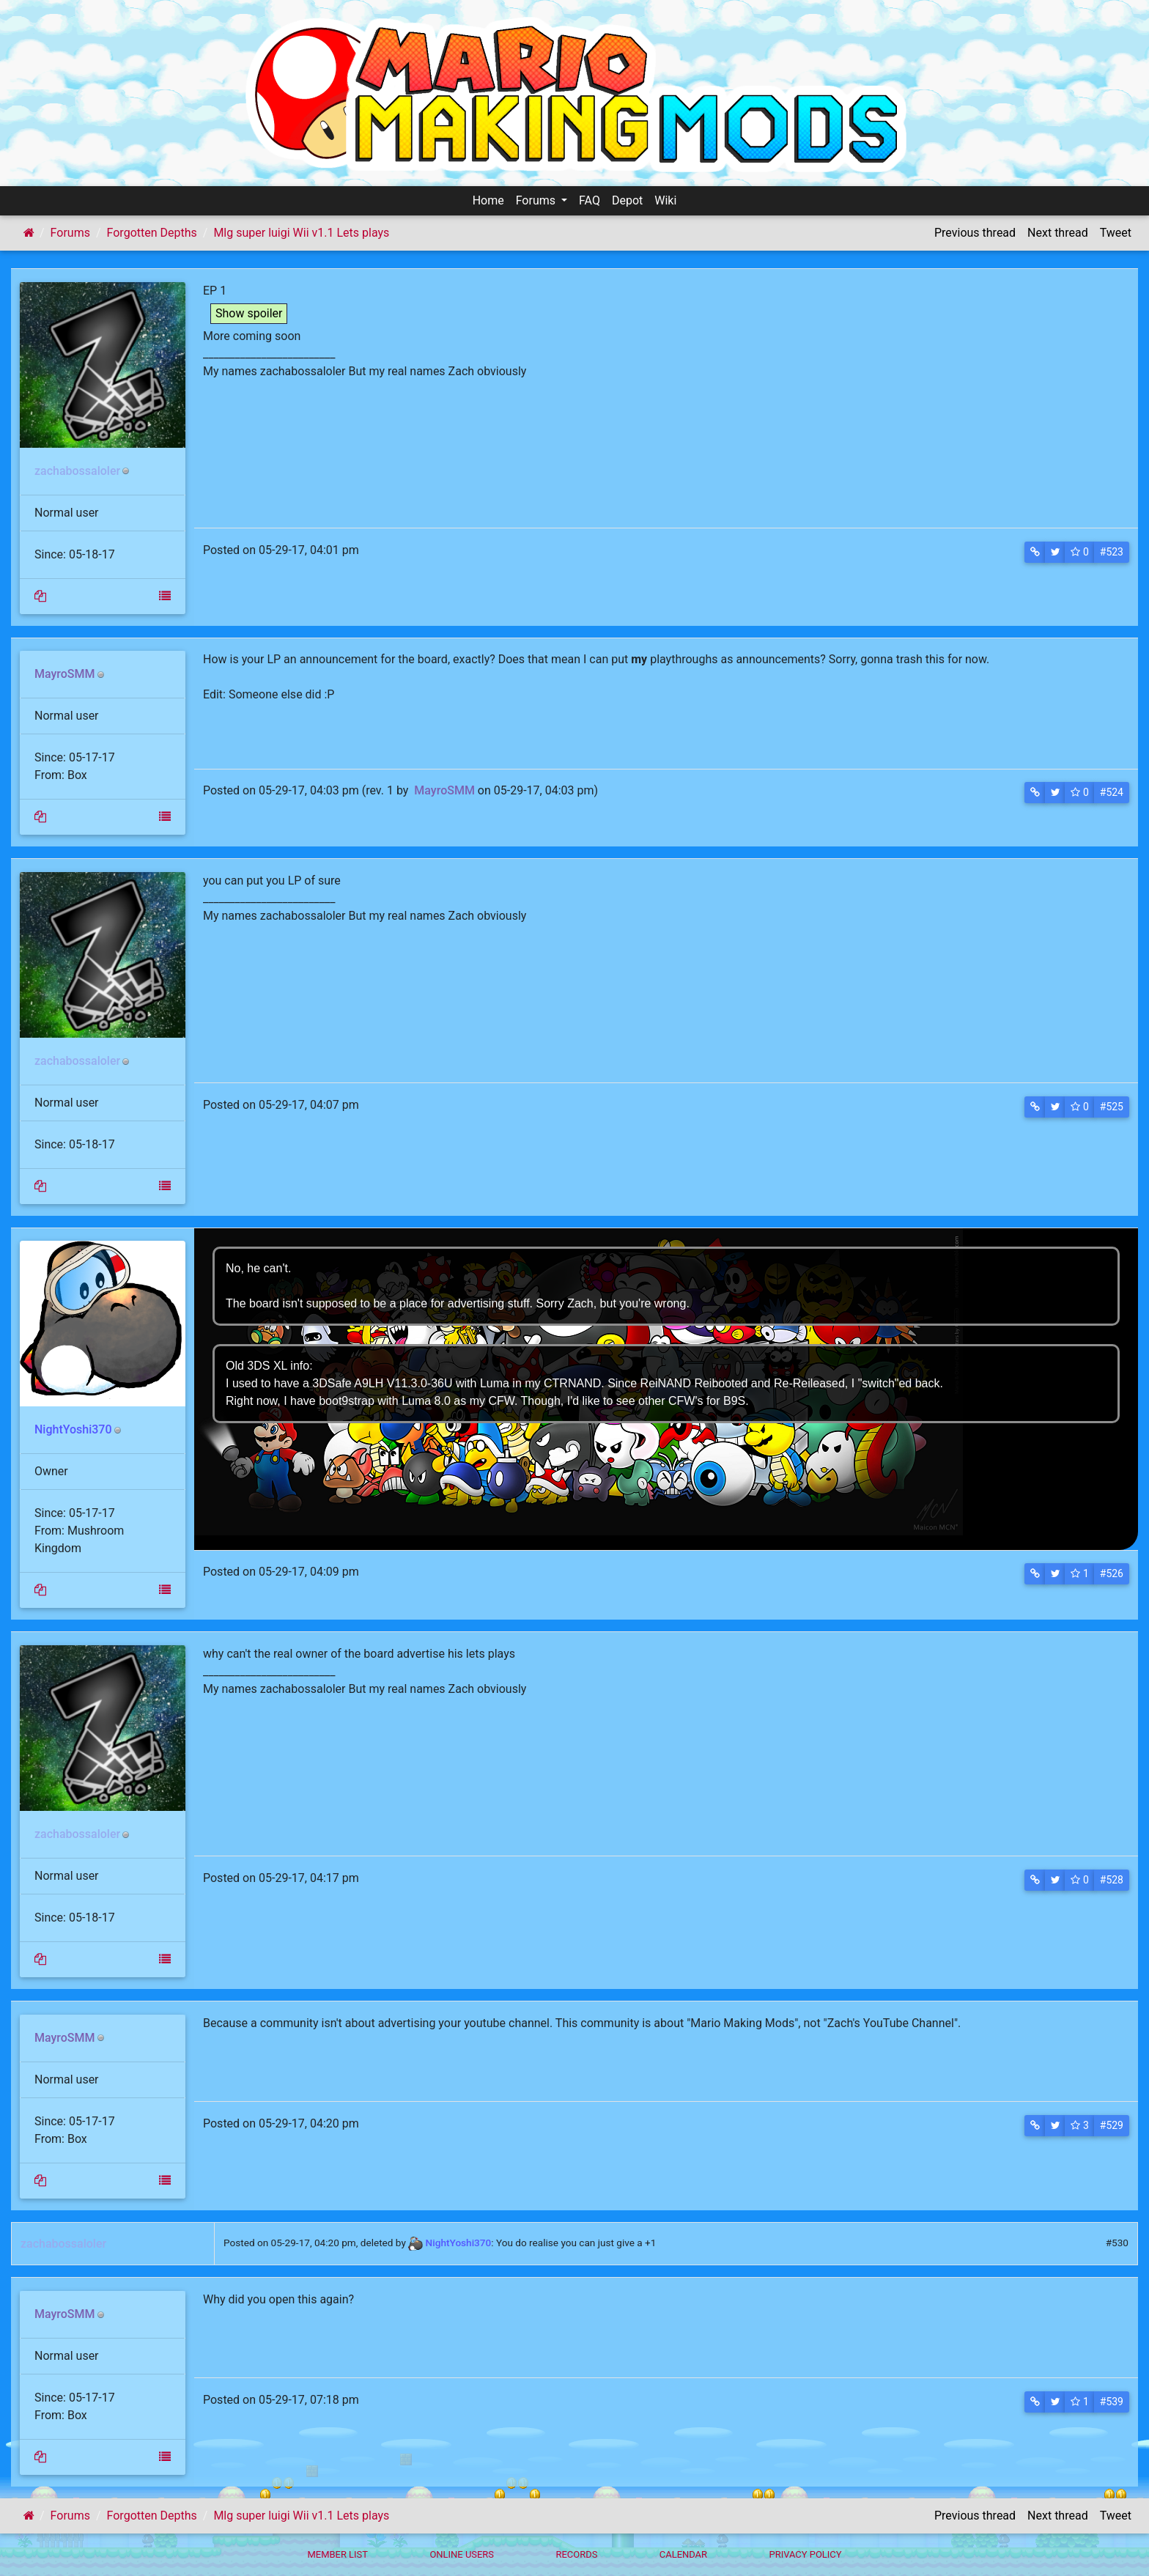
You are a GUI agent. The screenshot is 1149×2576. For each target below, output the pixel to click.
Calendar (683, 2554)
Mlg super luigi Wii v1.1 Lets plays (301, 233)
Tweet (1115, 233)
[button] (1035, 552)
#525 (1111, 1106)
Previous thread (975, 233)
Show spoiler (248, 313)
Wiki (665, 200)
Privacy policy (805, 2554)
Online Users (461, 2554)
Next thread (1057, 233)
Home (488, 200)
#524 (1111, 792)
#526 (1111, 1573)
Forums (537, 200)
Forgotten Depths (152, 233)
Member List (337, 2554)
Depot (627, 200)
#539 (1111, 2401)
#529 (1111, 2125)
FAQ (589, 200)
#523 (1111, 552)
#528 (1111, 1880)
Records (576, 2554)
